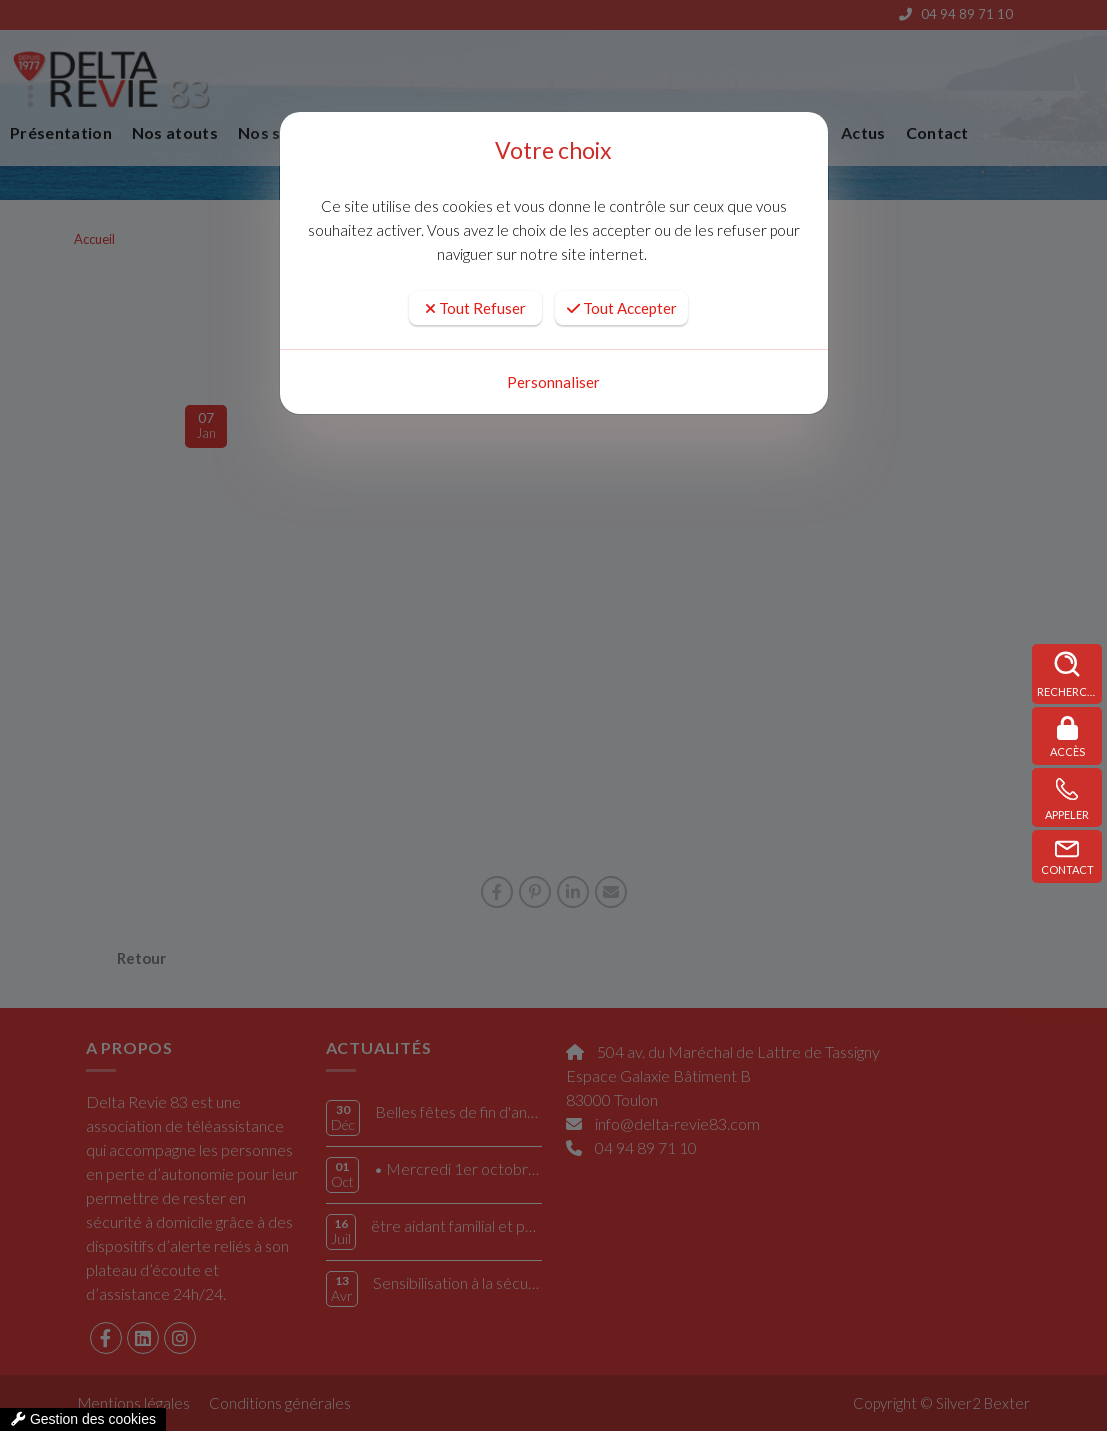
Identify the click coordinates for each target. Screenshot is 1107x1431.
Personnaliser (553, 382)
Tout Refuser (475, 308)
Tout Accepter (622, 308)
